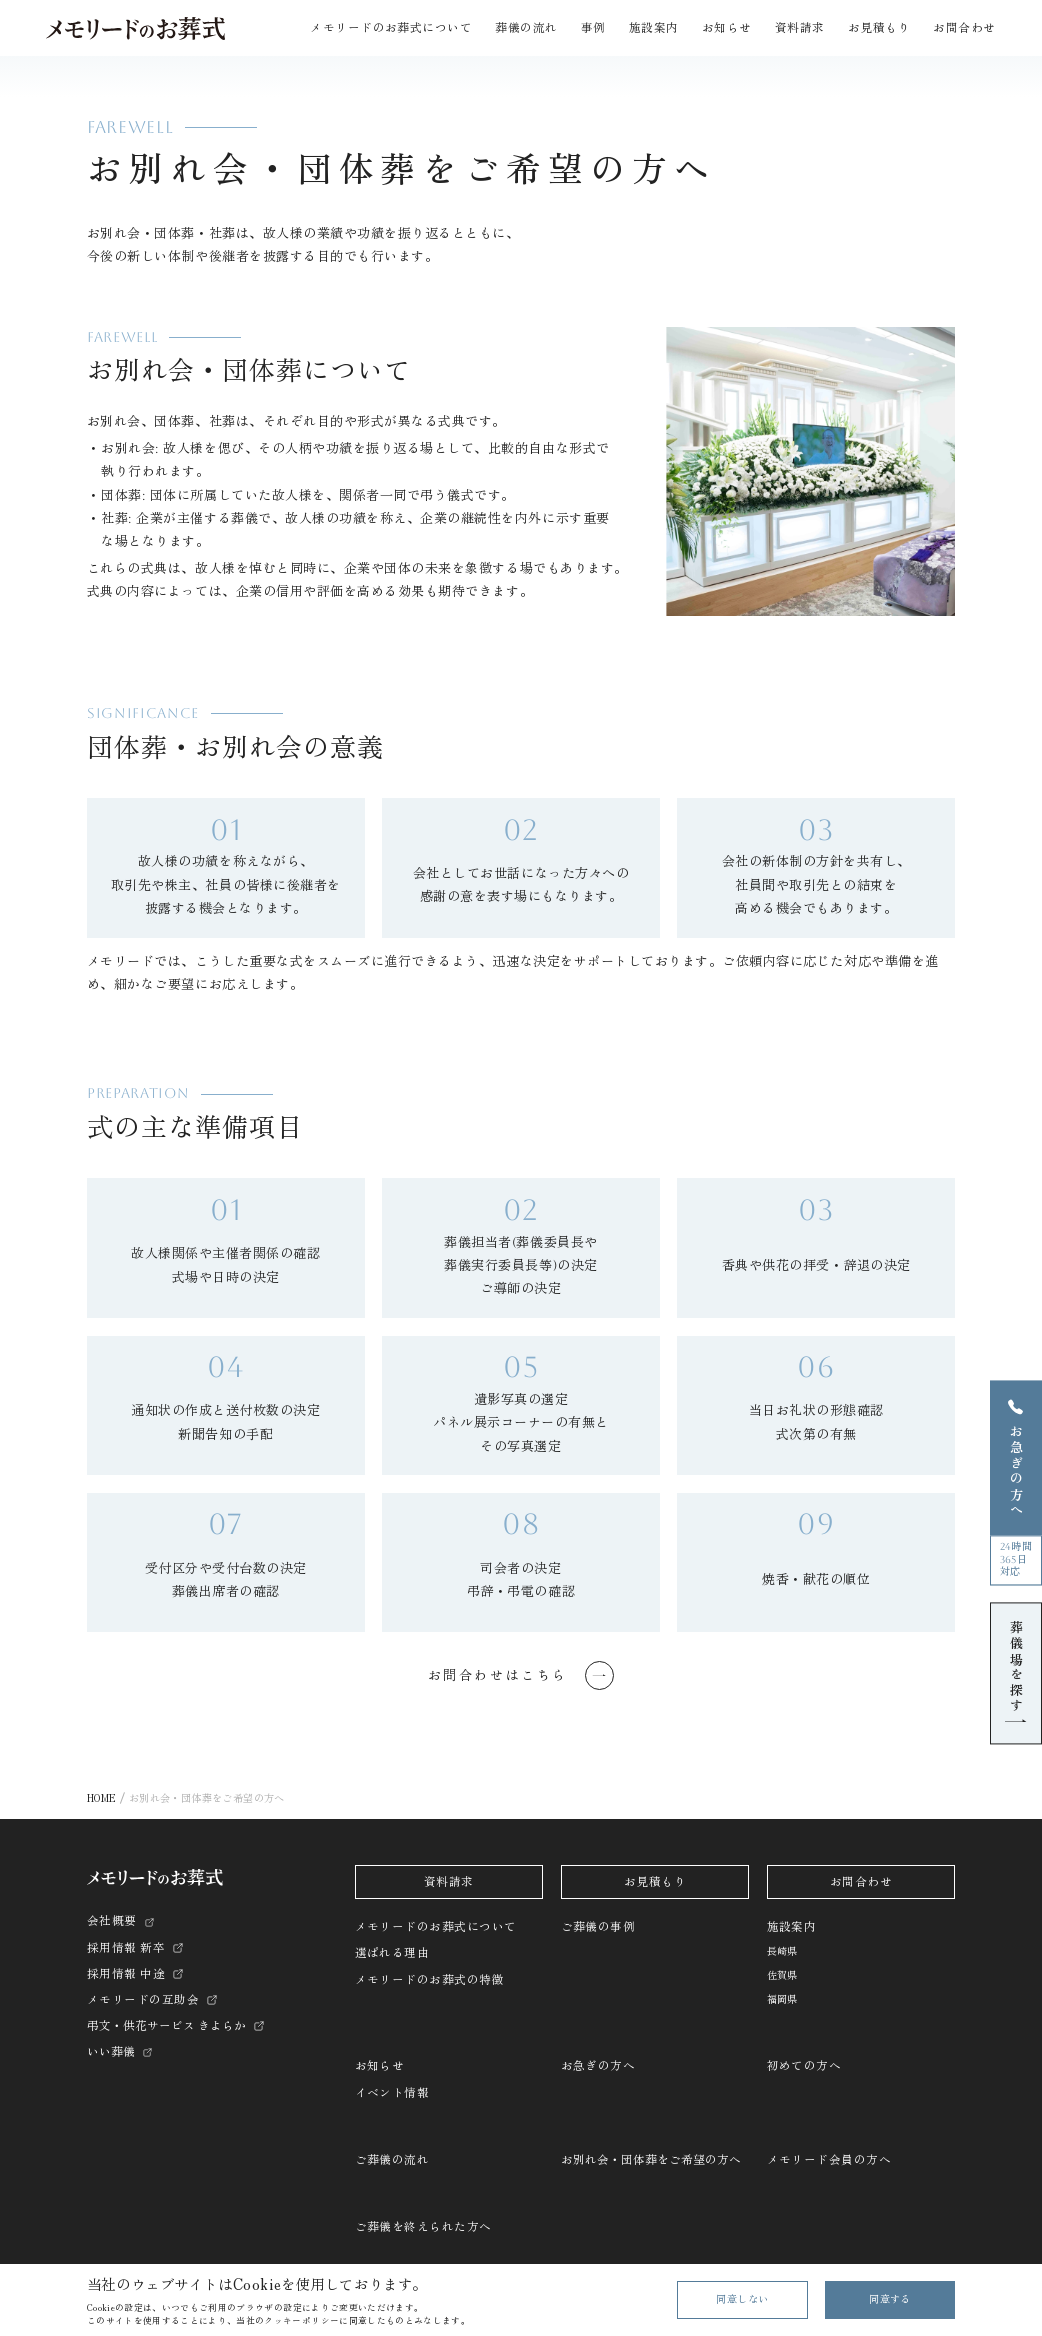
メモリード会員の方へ (829, 2160)
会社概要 (112, 1921)
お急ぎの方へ (598, 2066)
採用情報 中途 (126, 1974)
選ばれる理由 (392, 1953)
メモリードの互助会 (143, 2000)
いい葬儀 (111, 2052)
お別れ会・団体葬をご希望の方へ (651, 2160)
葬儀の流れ (526, 28)
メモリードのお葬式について (436, 1927)
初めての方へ (804, 2066)
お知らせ (380, 2066)
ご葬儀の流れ (392, 2160)
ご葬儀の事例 (598, 1927)
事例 (593, 28)
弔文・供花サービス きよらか (166, 2026)
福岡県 (782, 1999)
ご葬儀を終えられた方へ (423, 2227)
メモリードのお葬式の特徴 (430, 1980)
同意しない (742, 2299)
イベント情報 (392, 2093)
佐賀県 (782, 1975)
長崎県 (782, 1951)
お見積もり (879, 28)
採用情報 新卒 (126, 1948)
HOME (102, 1797)
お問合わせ (964, 28)
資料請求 (800, 28)
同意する (890, 2299)
